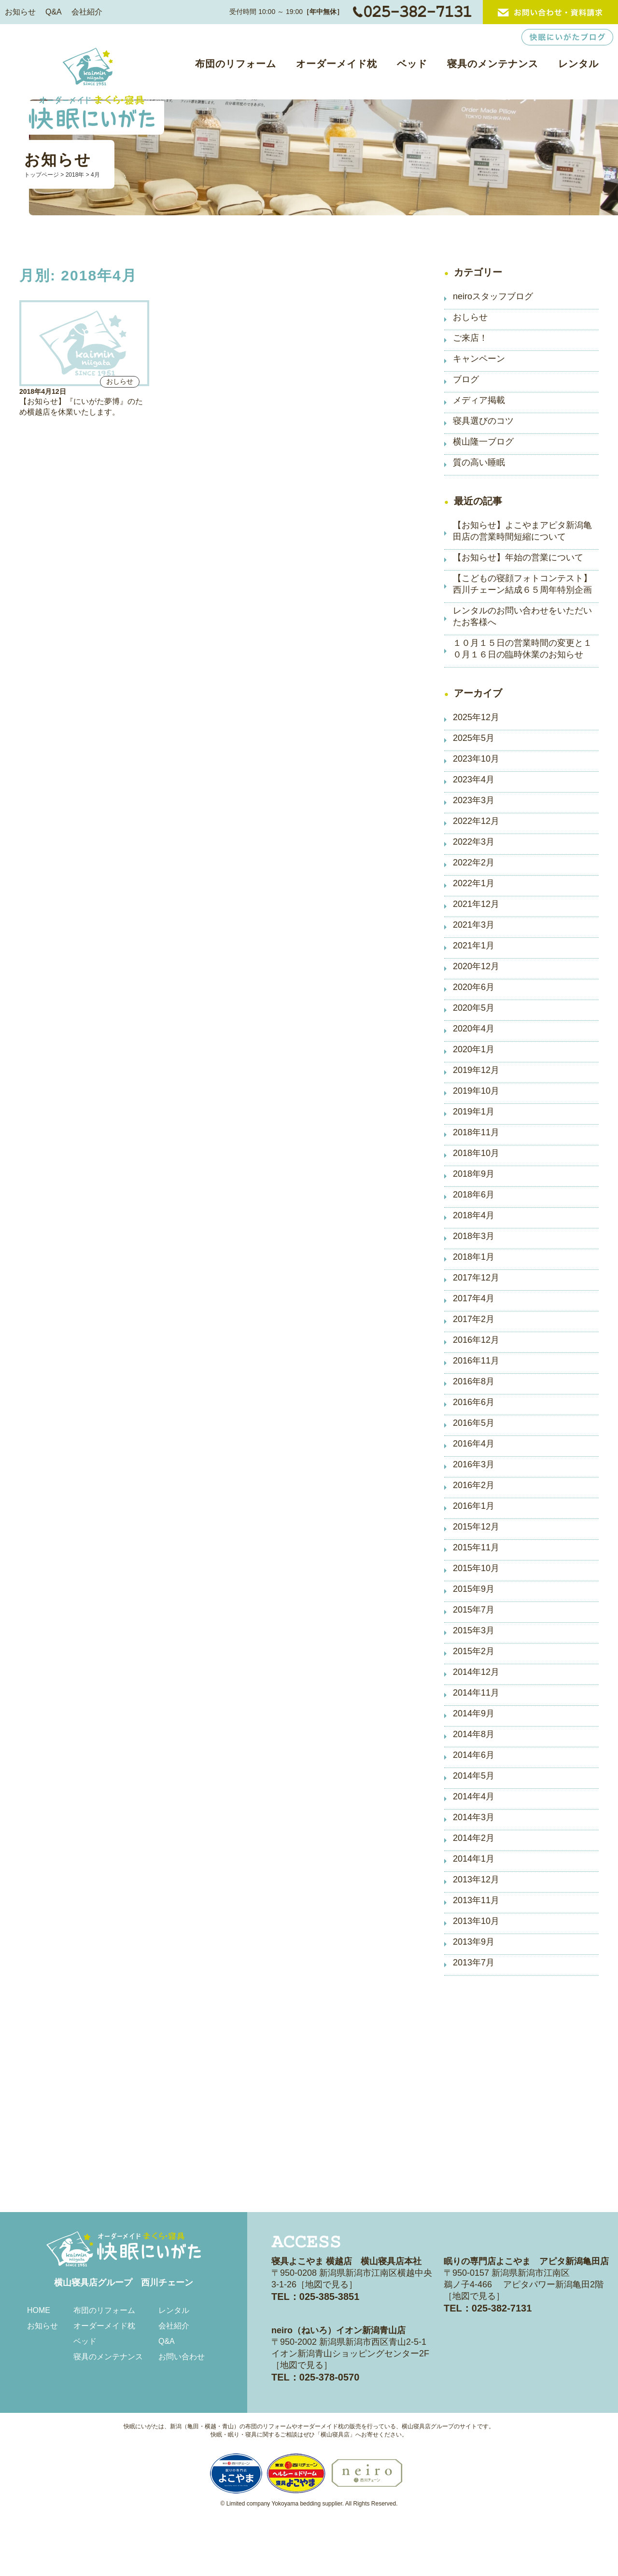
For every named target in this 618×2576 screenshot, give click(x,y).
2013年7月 (473, 1962)
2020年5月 (473, 1008)
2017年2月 (473, 1319)
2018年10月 (476, 1153)
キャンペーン (479, 358)
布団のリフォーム (235, 63)
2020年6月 (473, 987)
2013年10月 (476, 1921)
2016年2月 (473, 1485)
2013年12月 (476, 1879)
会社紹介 (86, 12)
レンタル (578, 63)
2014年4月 (473, 1796)
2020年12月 (476, 966)
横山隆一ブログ (483, 441)
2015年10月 (476, 1568)
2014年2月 (473, 1838)
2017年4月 (473, 1298)
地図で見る (327, 2284)
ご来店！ (470, 338)
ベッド (412, 63)
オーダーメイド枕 (336, 63)
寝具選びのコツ (483, 421)
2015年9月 (473, 1589)
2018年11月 (476, 1132)
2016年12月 (476, 1340)
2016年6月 (473, 1402)
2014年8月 (473, 1734)
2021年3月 (473, 925)
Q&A (53, 12)
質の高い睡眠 (479, 462)
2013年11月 (476, 1900)
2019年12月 (476, 1070)
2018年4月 (473, 1215)
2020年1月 (473, 1049)
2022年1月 (473, 883)
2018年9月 (473, 1174)
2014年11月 (476, 1693)
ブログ (466, 379)
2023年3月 (473, 800)
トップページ (41, 174)
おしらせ (470, 317)
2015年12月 (476, 1527)
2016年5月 (473, 1423)
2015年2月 (473, 1651)
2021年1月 (473, 945)
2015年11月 (476, 1547)
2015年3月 (473, 1630)
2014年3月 (473, 1817)
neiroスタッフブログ (493, 296)
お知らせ (20, 12)
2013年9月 (473, 1942)
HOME (38, 2310)
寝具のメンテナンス (492, 63)
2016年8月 (473, 1381)
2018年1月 (473, 1257)
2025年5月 (473, 738)
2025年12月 (476, 717)
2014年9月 (473, 1713)
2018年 (75, 174)
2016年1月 (473, 1506)
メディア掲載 (479, 400)
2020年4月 (473, 1028)
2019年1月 (473, 1111)
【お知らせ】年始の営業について (518, 557)
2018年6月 (473, 1194)
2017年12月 (476, 1277)
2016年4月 (473, 1443)
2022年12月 (476, 821)
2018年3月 (473, 1236)
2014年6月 (473, 1755)
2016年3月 (473, 1464)
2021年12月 (476, 904)
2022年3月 (473, 842)
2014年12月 (476, 1672)
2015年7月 (473, 1610)
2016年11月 (476, 1360)
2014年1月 (473, 1859)
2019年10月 (476, 1091)
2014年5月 (473, 1776)
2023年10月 (476, 759)
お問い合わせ (181, 2357)
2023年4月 (473, 779)
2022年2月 (473, 862)
